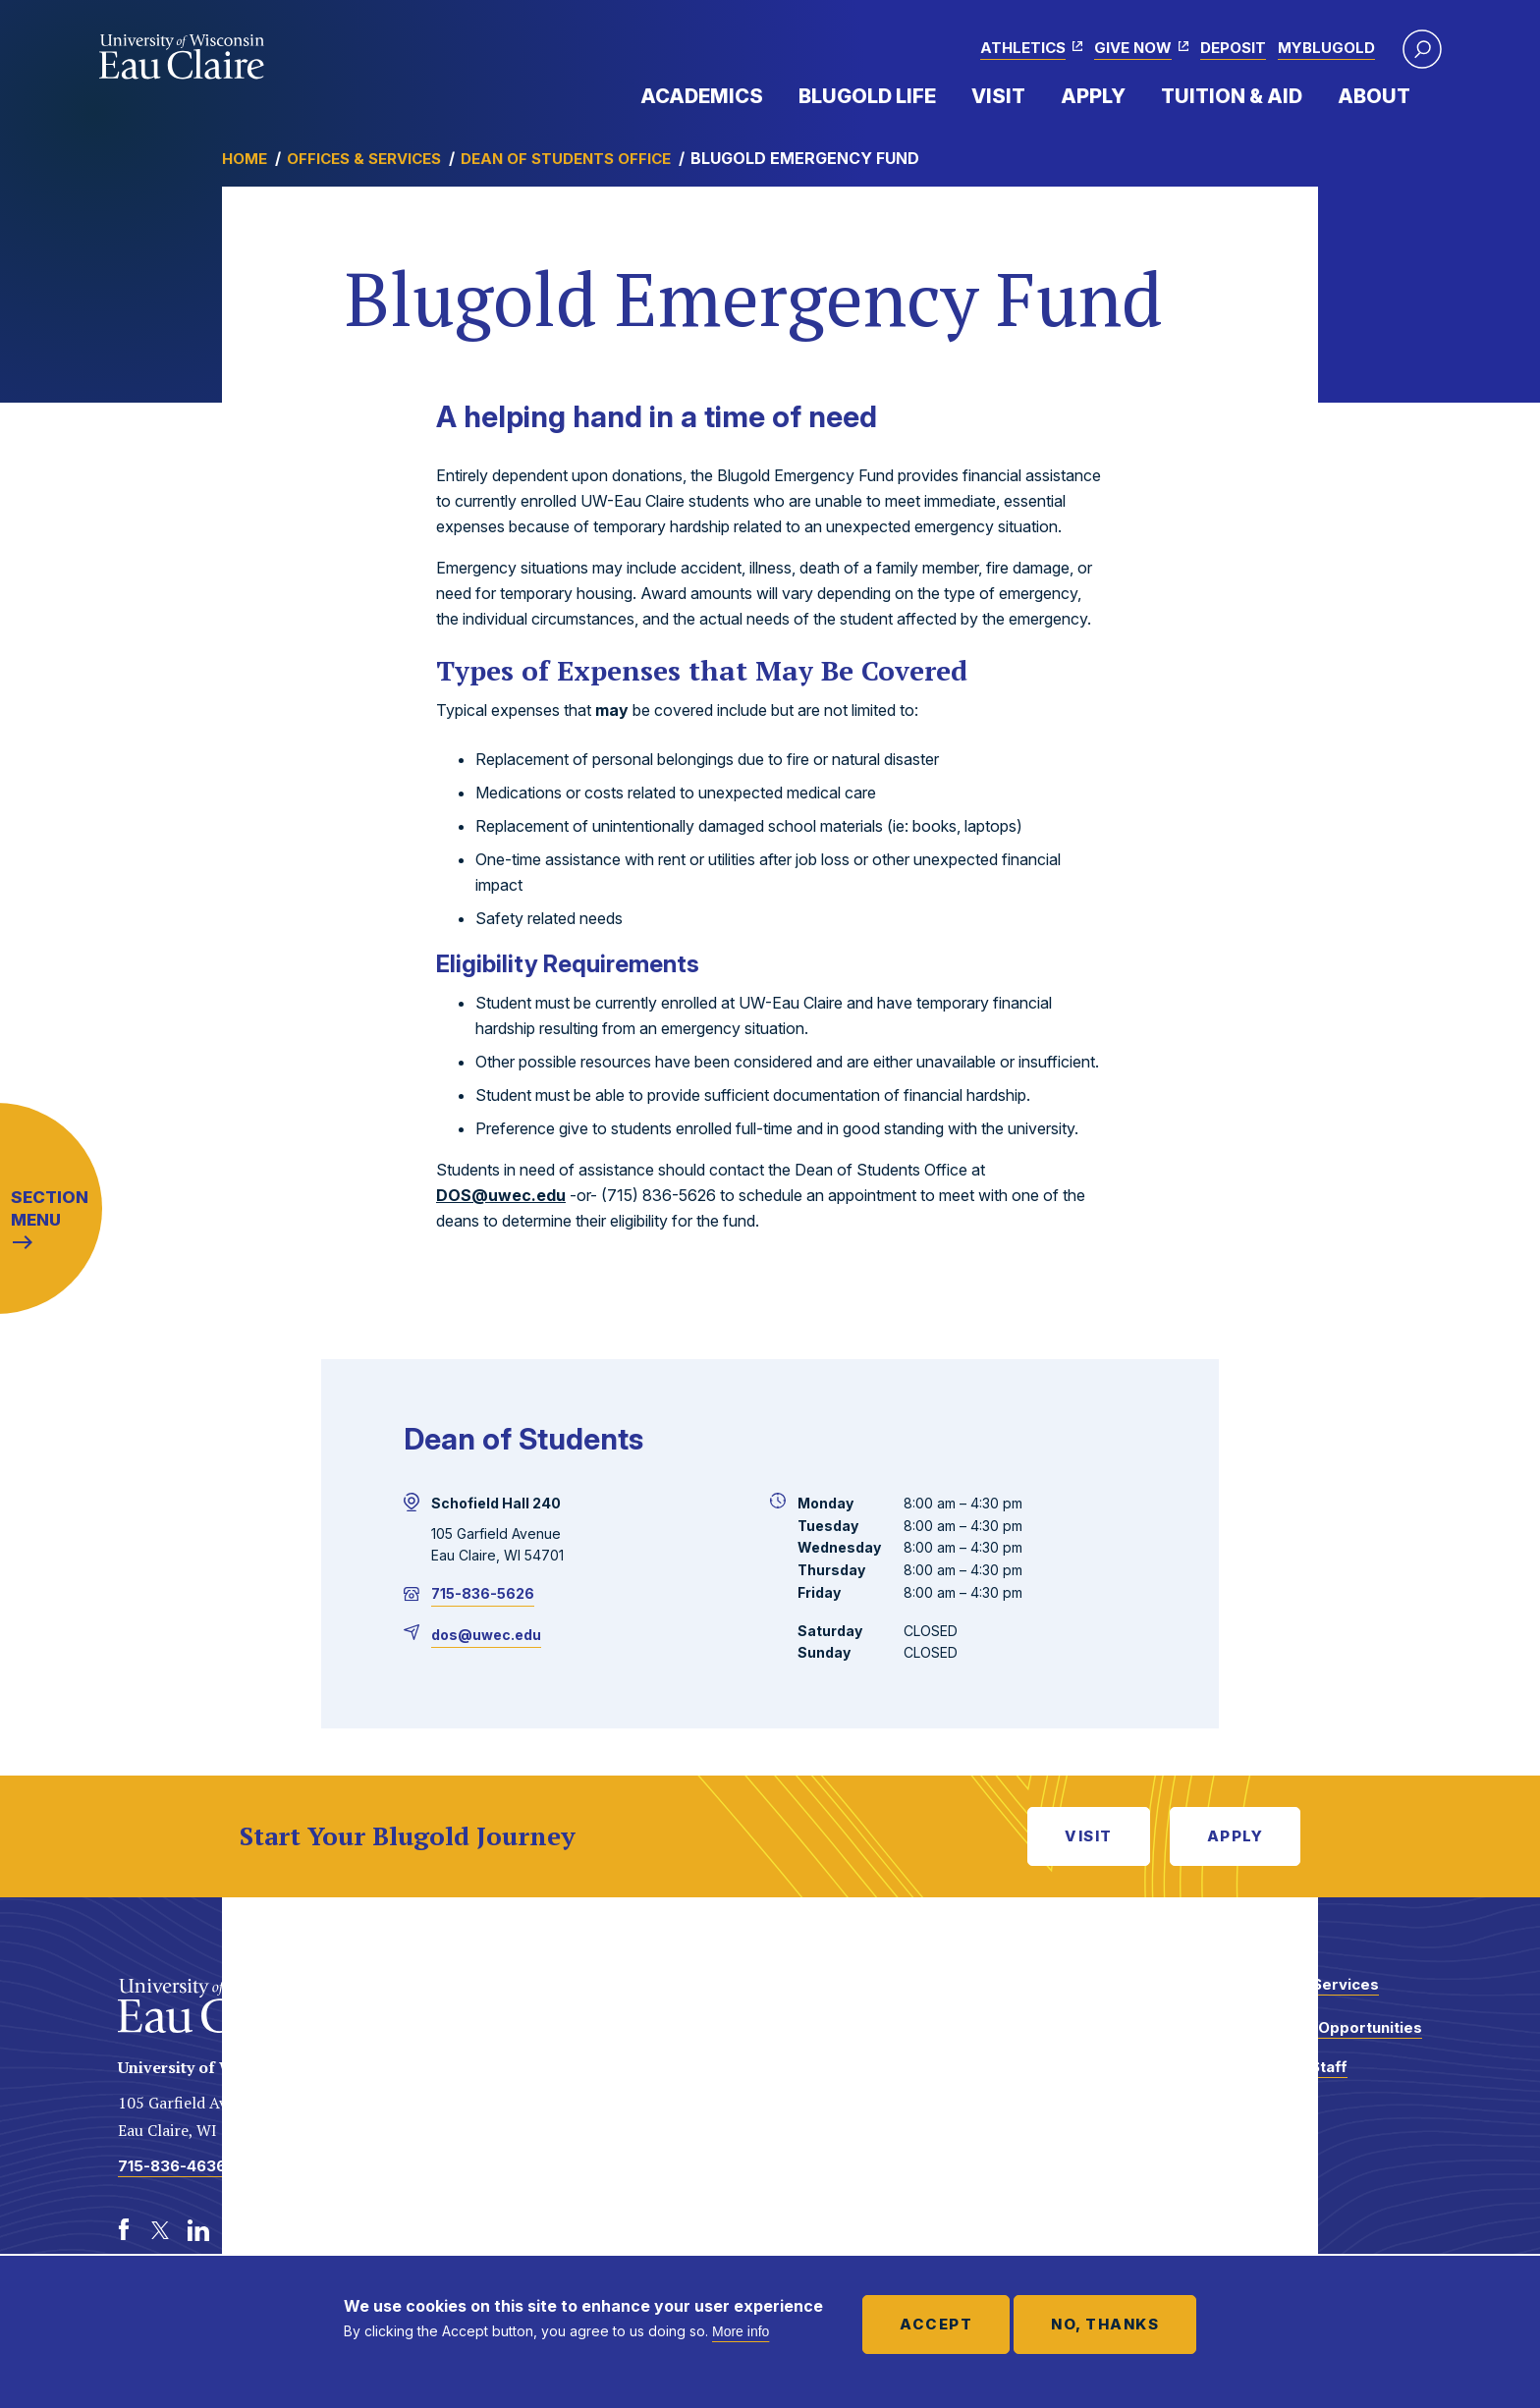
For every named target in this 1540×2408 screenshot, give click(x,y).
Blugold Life (867, 96)
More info (740, 2331)
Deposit (1233, 47)
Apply (1093, 96)
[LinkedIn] (198, 2230)
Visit (998, 96)
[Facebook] (123, 2230)
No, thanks (1105, 2324)
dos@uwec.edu (486, 1634)
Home (244, 158)
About (1374, 96)
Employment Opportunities (1321, 2027)
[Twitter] (161, 2230)
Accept (936, 2324)
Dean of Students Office (566, 158)
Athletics (1023, 47)
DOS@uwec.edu (501, 1195)
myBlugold (1326, 47)
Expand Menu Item (773, 95)
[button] (1422, 49)
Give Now (1133, 47)
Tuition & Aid (1231, 96)
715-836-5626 (482, 1593)
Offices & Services (364, 158)
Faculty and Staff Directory (1284, 2076)
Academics (701, 96)
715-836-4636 (172, 2166)
